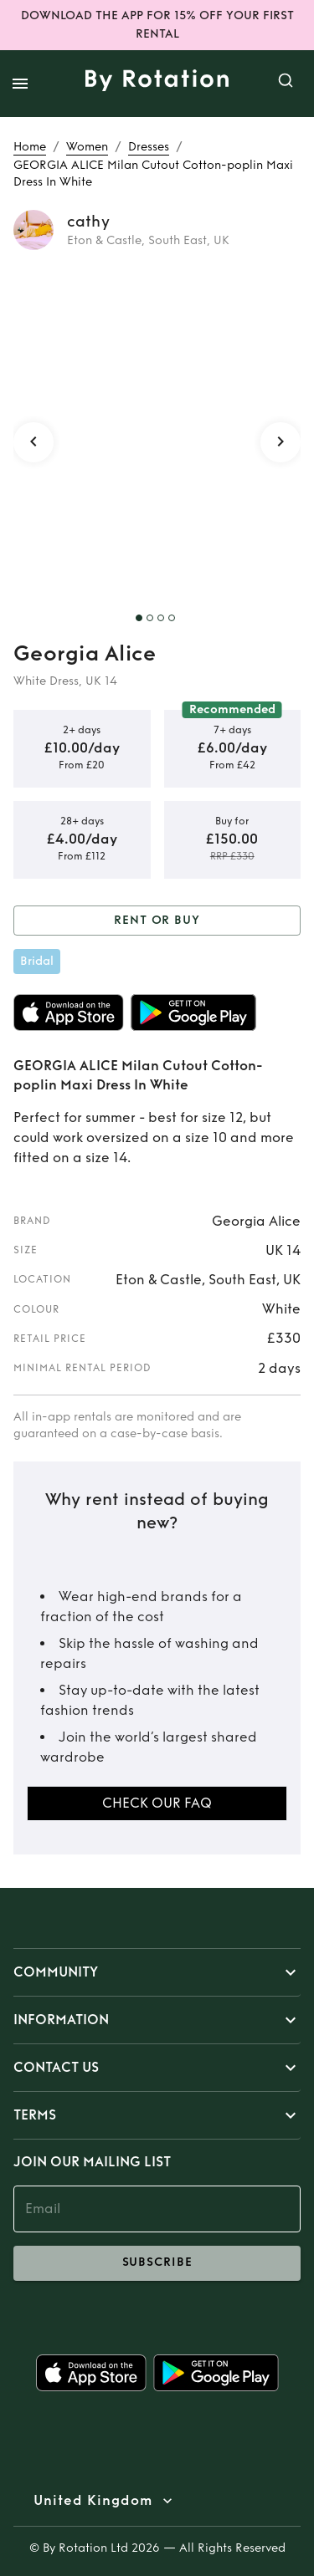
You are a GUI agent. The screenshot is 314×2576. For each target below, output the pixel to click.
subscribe (157, 2263)
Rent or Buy (157, 921)
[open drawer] (20, 83)
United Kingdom (92, 2500)
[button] (157, 1972)
